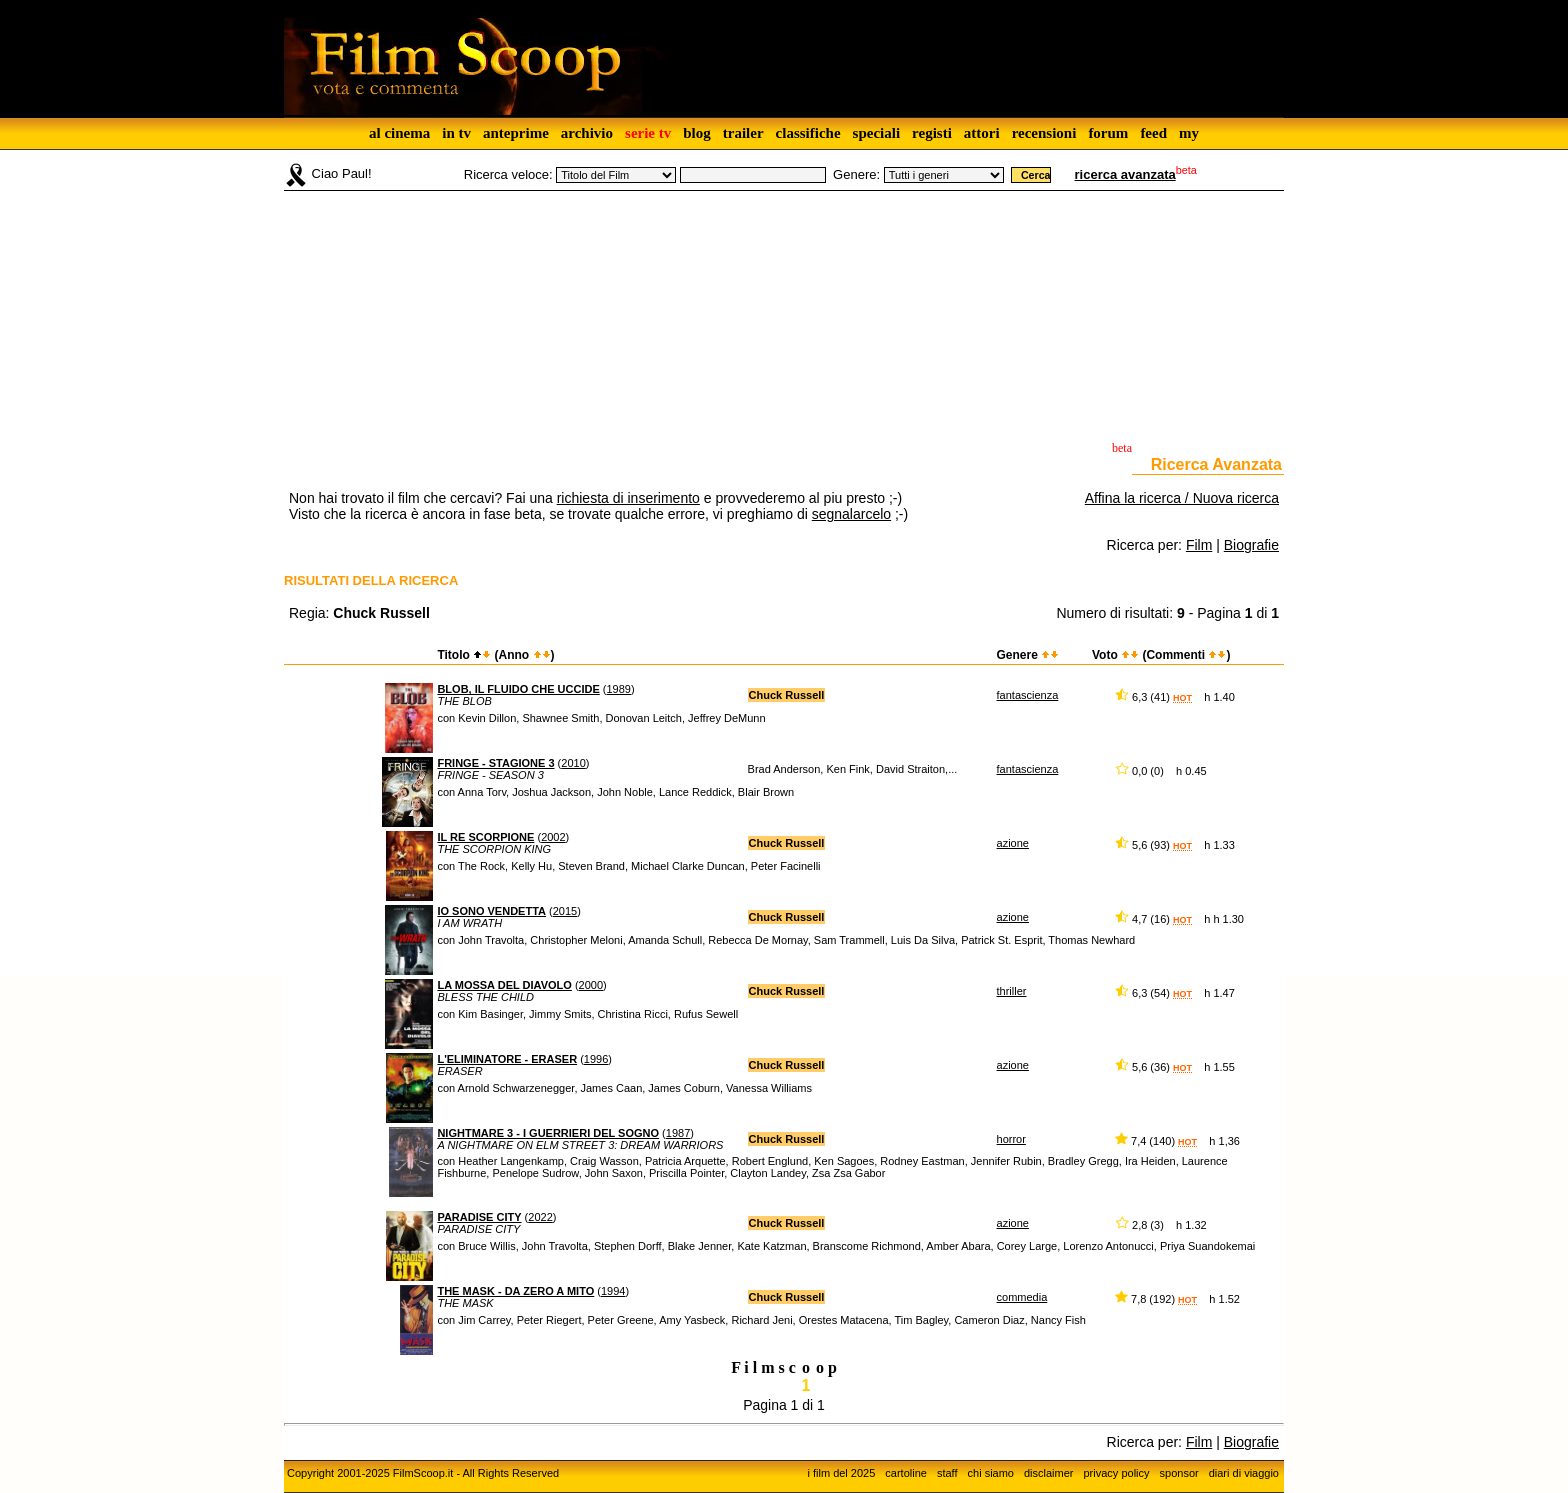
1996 (596, 1059)
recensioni (1044, 133)
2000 (591, 985)
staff (947, 1473)
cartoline (906, 1473)
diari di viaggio (1244, 1473)
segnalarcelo (851, 514)
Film (1199, 545)
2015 (565, 911)
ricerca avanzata (1125, 174)
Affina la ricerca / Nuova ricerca (1182, 498)
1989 (619, 689)
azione (1013, 843)
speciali (877, 133)
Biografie (1251, 545)
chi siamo (991, 1473)
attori (982, 133)
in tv (456, 133)
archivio (587, 133)
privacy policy (1117, 1473)
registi (932, 133)
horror (1011, 1139)
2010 (573, 763)
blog (697, 133)
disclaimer (1049, 1473)
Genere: (856, 174)
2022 (540, 1217)
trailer (743, 133)
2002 (553, 837)
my (1189, 133)
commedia (1022, 1297)
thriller (1012, 991)
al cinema (399, 133)
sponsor (1179, 1473)
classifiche (808, 133)
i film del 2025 (841, 1473)
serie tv (648, 133)
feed (1153, 133)
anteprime (516, 133)
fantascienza (1028, 695)
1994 (613, 1291)
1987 (678, 1133)
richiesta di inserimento (628, 498)
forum (1108, 133)
